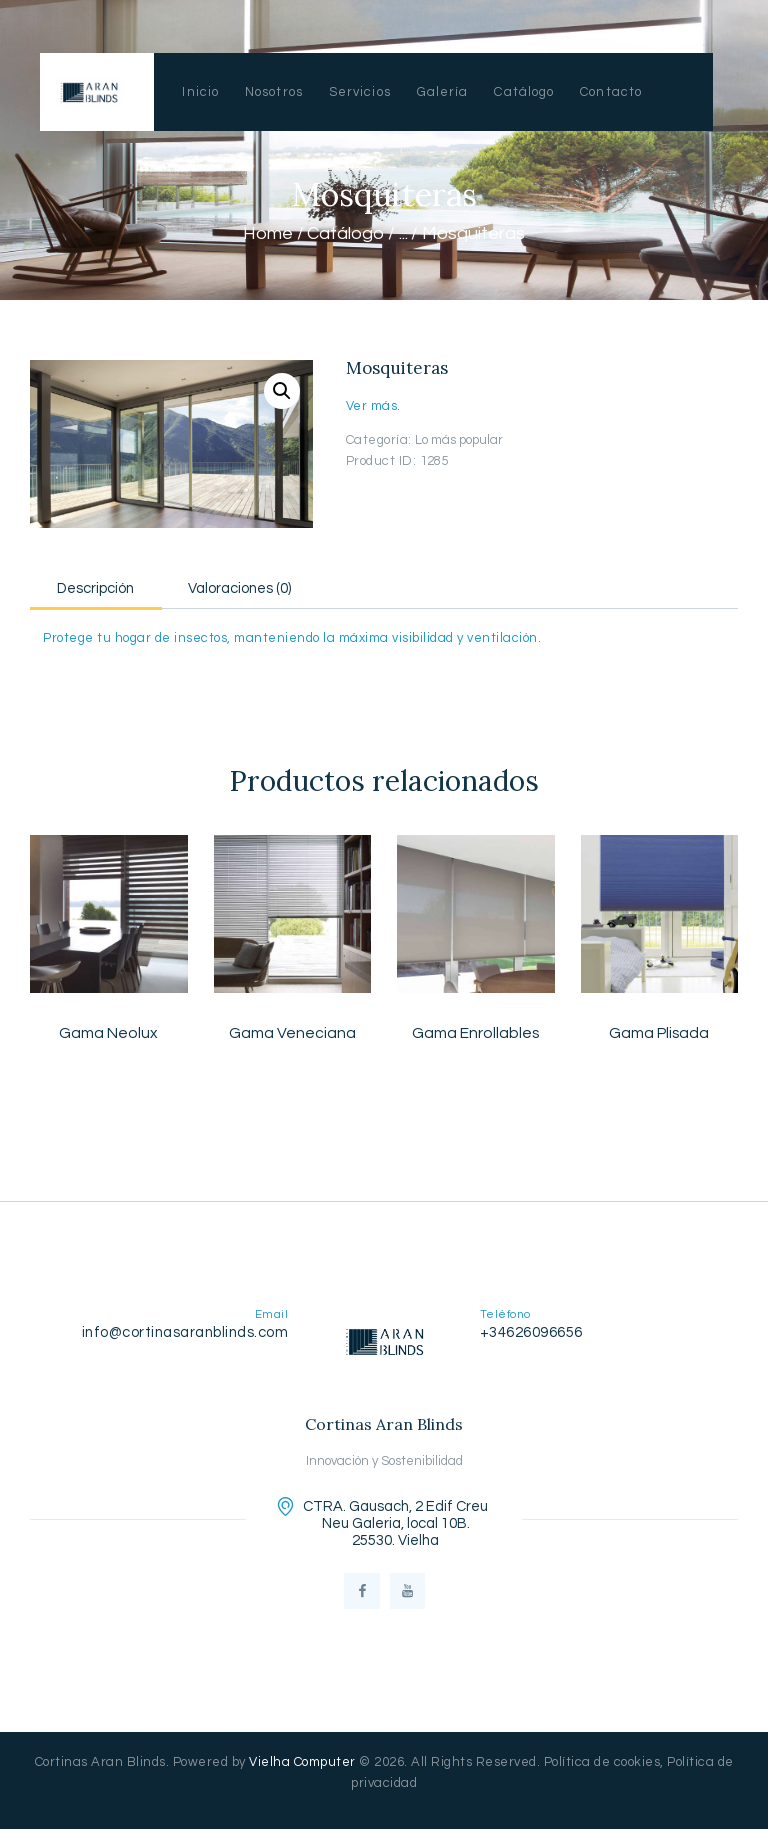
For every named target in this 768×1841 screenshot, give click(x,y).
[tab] (109, 586)
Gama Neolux (109, 1035)
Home (268, 233)
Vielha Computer (302, 1774)
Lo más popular (459, 440)
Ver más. (373, 406)
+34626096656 (531, 1335)
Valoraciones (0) (280, 588)
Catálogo (345, 233)
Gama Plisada (659, 1035)
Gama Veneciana (292, 1035)
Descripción (109, 588)
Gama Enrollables (476, 1035)
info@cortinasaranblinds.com (185, 1335)
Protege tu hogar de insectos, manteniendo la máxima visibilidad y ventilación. (292, 639)
